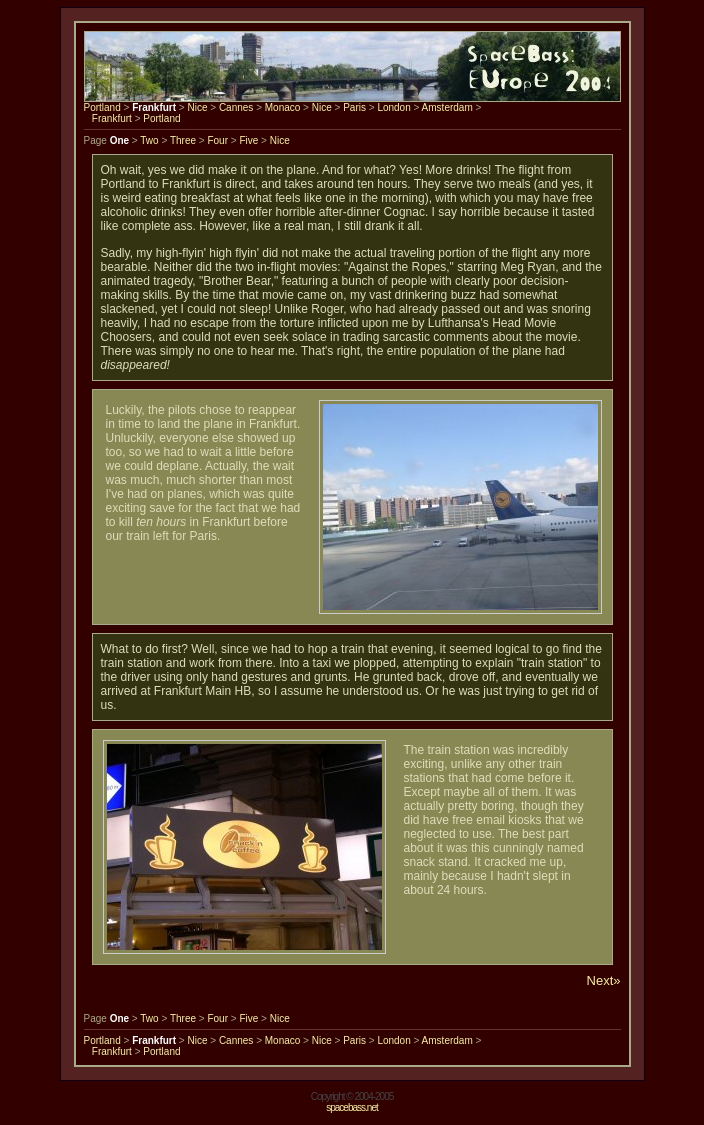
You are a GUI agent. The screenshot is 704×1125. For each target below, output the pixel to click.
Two (149, 140)
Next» (604, 980)
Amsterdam (447, 107)
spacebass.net (352, 1107)
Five (248, 140)
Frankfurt (112, 118)
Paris (354, 107)
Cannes (236, 107)
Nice (197, 107)
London (393, 107)
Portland (102, 107)
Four (217, 140)
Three (183, 140)
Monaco (283, 107)
